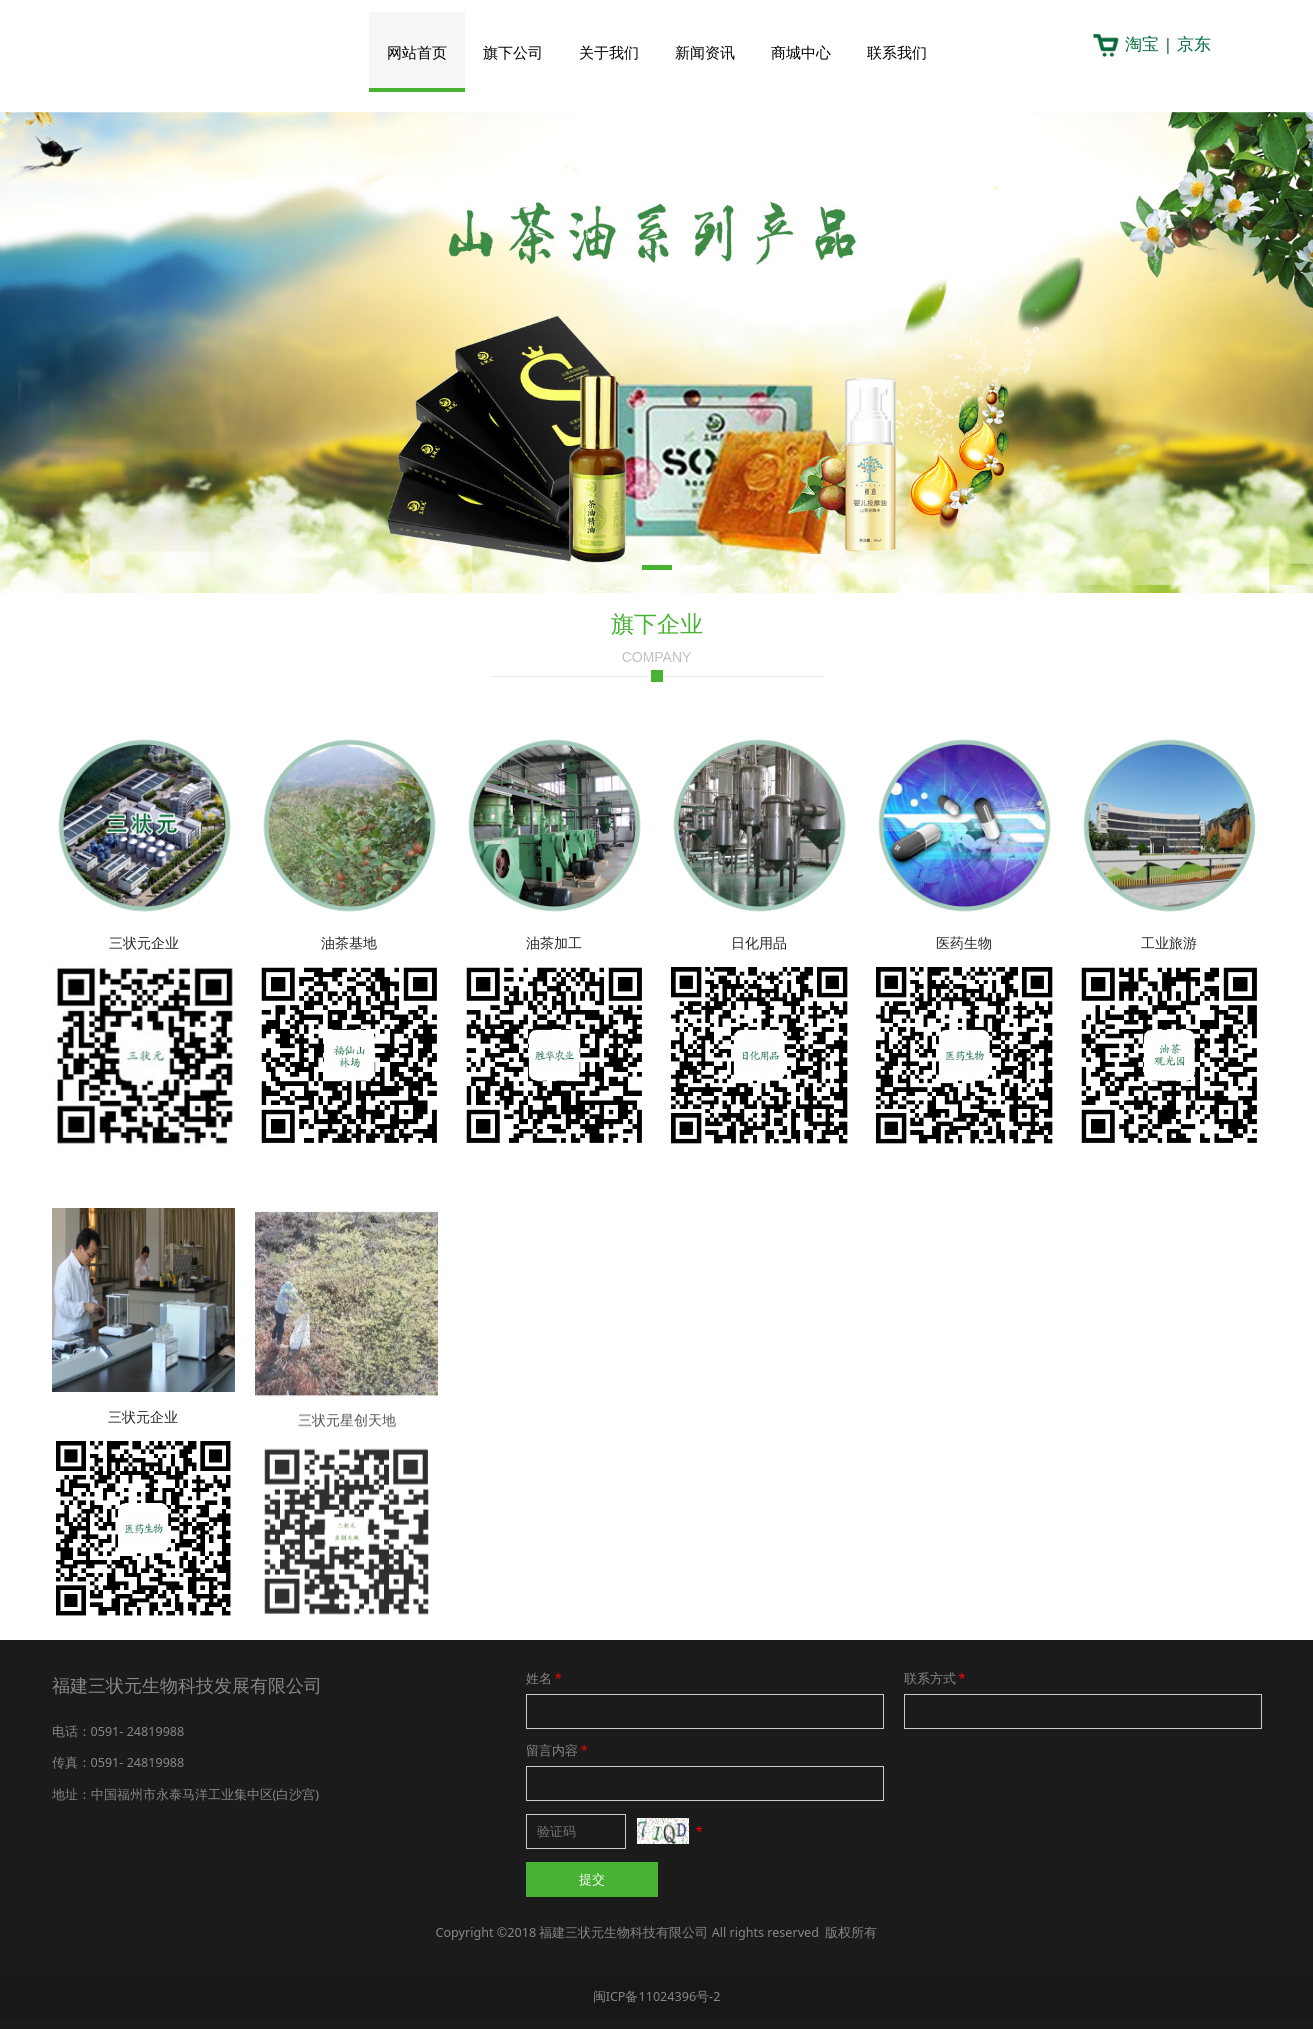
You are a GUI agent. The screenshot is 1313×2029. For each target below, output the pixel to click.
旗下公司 (513, 52)
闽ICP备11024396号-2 (657, 1996)
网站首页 (417, 52)
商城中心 (801, 52)
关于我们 (609, 52)
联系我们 (897, 52)
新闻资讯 (705, 52)
